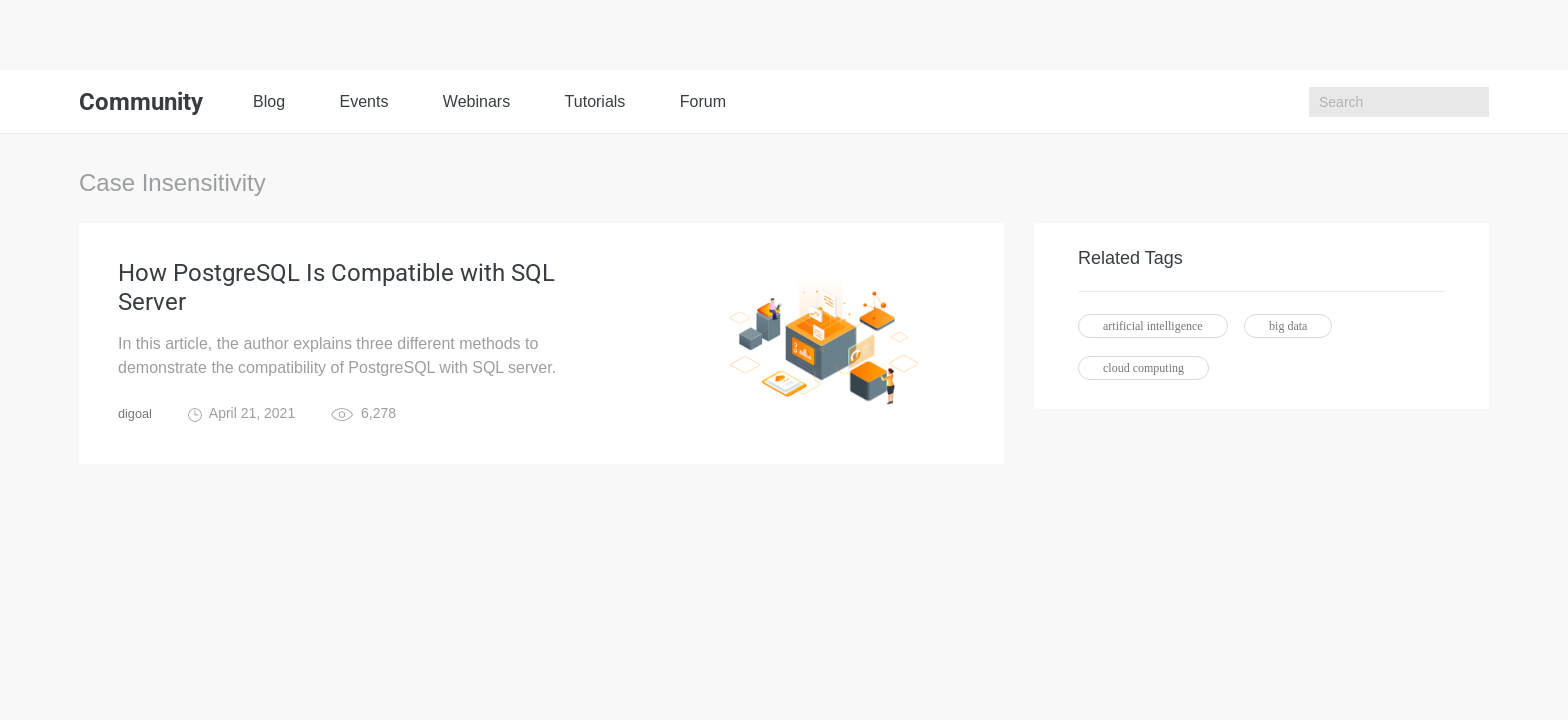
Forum (703, 101)
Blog (269, 101)
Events (363, 101)
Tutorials (595, 101)
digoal (136, 426)
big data (1288, 326)
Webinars (476, 101)
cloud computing (1143, 368)
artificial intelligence (1153, 326)
